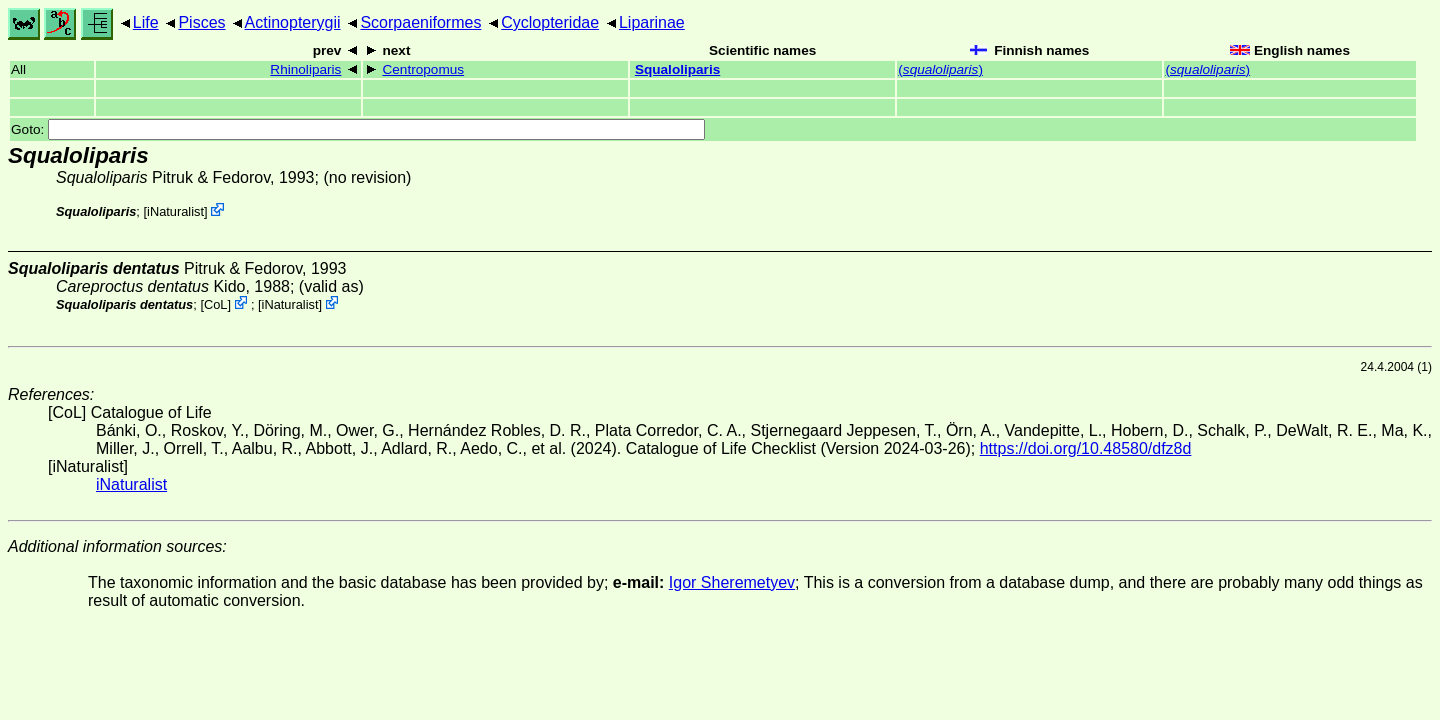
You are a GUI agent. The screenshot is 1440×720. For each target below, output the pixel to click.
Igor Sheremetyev (732, 582)
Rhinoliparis (305, 69)
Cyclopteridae (550, 22)
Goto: (358, 129)
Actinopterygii (293, 22)
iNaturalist (175, 211)
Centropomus (423, 69)
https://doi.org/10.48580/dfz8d (1086, 448)
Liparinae (652, 22)
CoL (215, 304)
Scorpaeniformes (420, 22)
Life (146, 22)
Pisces (201, 22)
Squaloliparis (677, 69)
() (940, 69)
